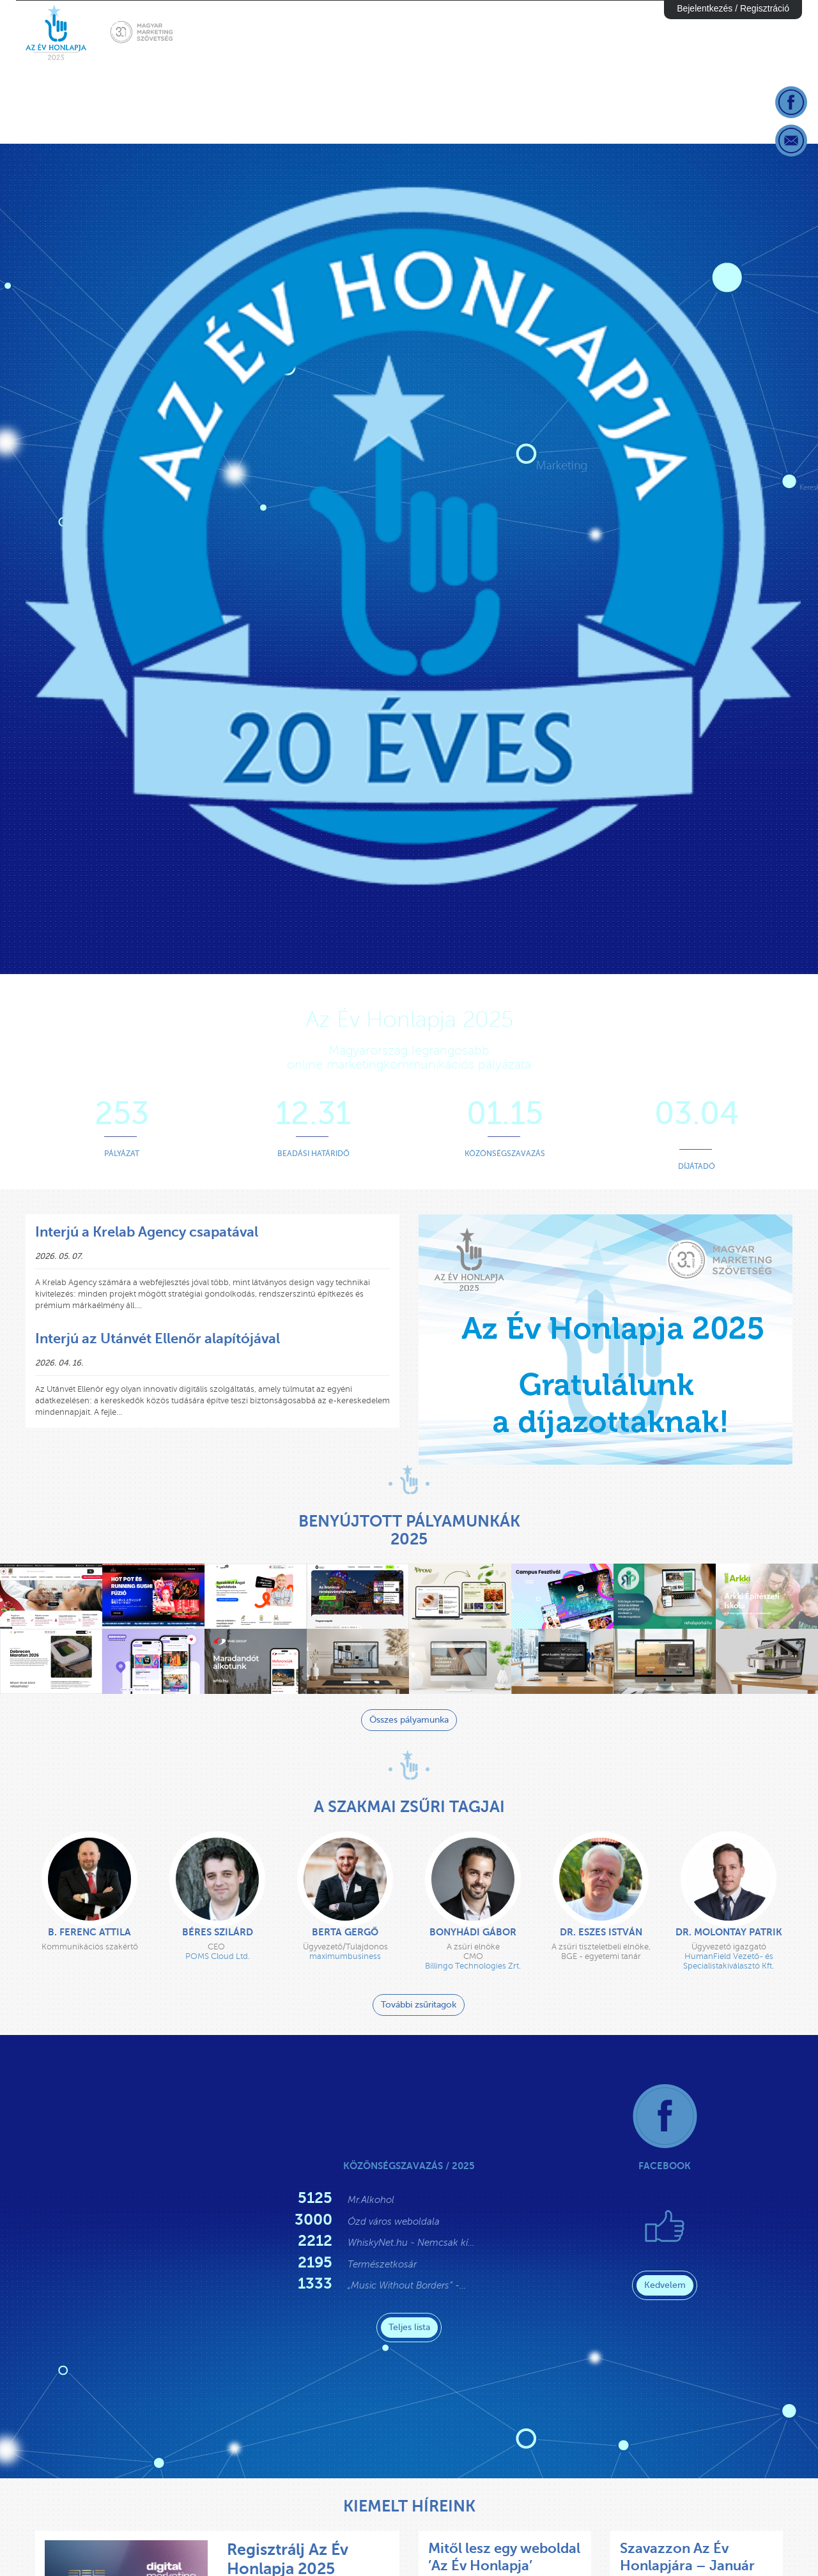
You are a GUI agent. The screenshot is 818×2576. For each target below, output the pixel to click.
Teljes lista (409, 2327)
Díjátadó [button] (687, 33)
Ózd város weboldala (394, 2221)
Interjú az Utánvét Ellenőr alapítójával (157, 1338)
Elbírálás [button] (617, 33)
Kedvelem (665, 2285)
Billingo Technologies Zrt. (473, 1966)
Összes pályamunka (409, 1720)
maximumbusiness (345, 1956)
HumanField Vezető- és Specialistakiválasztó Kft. (728, 1961)
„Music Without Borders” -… (407, 2285)
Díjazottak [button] (761, 33)
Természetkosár (382, 2264)
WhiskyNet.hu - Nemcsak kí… (411, 2242)
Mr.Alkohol (371, 2200)
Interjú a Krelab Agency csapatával (146, 1232)
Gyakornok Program (453, 33)
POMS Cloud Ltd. (217, 1956)
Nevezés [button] (551, 33)
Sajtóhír (351, 33)
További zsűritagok (418, 2004)
